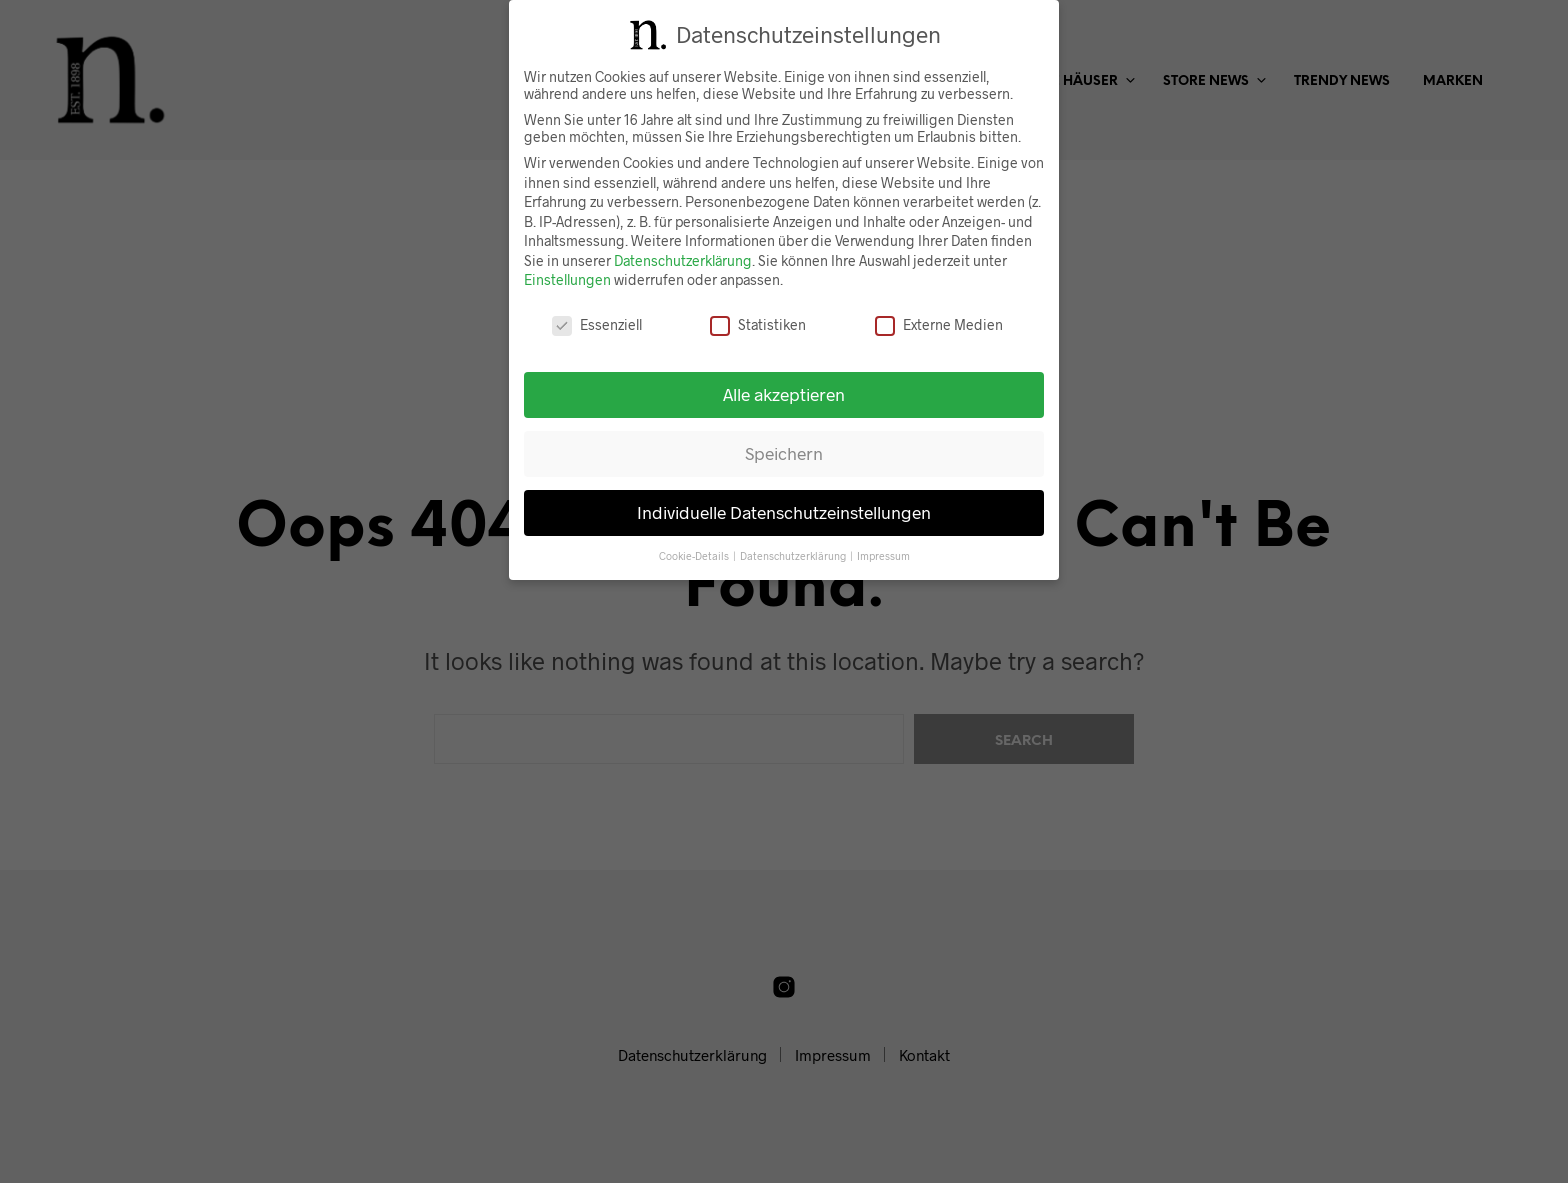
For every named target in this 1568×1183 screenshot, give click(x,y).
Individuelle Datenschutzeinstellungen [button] (784, 512)
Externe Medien (939, 324)
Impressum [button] (883, 554)
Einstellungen (567, 279)
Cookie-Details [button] (695, 554)
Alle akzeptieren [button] (784, 394)
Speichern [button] (784, 453)
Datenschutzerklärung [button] (794, 554)
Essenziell (597, 324)
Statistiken (758, 324)
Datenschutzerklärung (683, 260)
